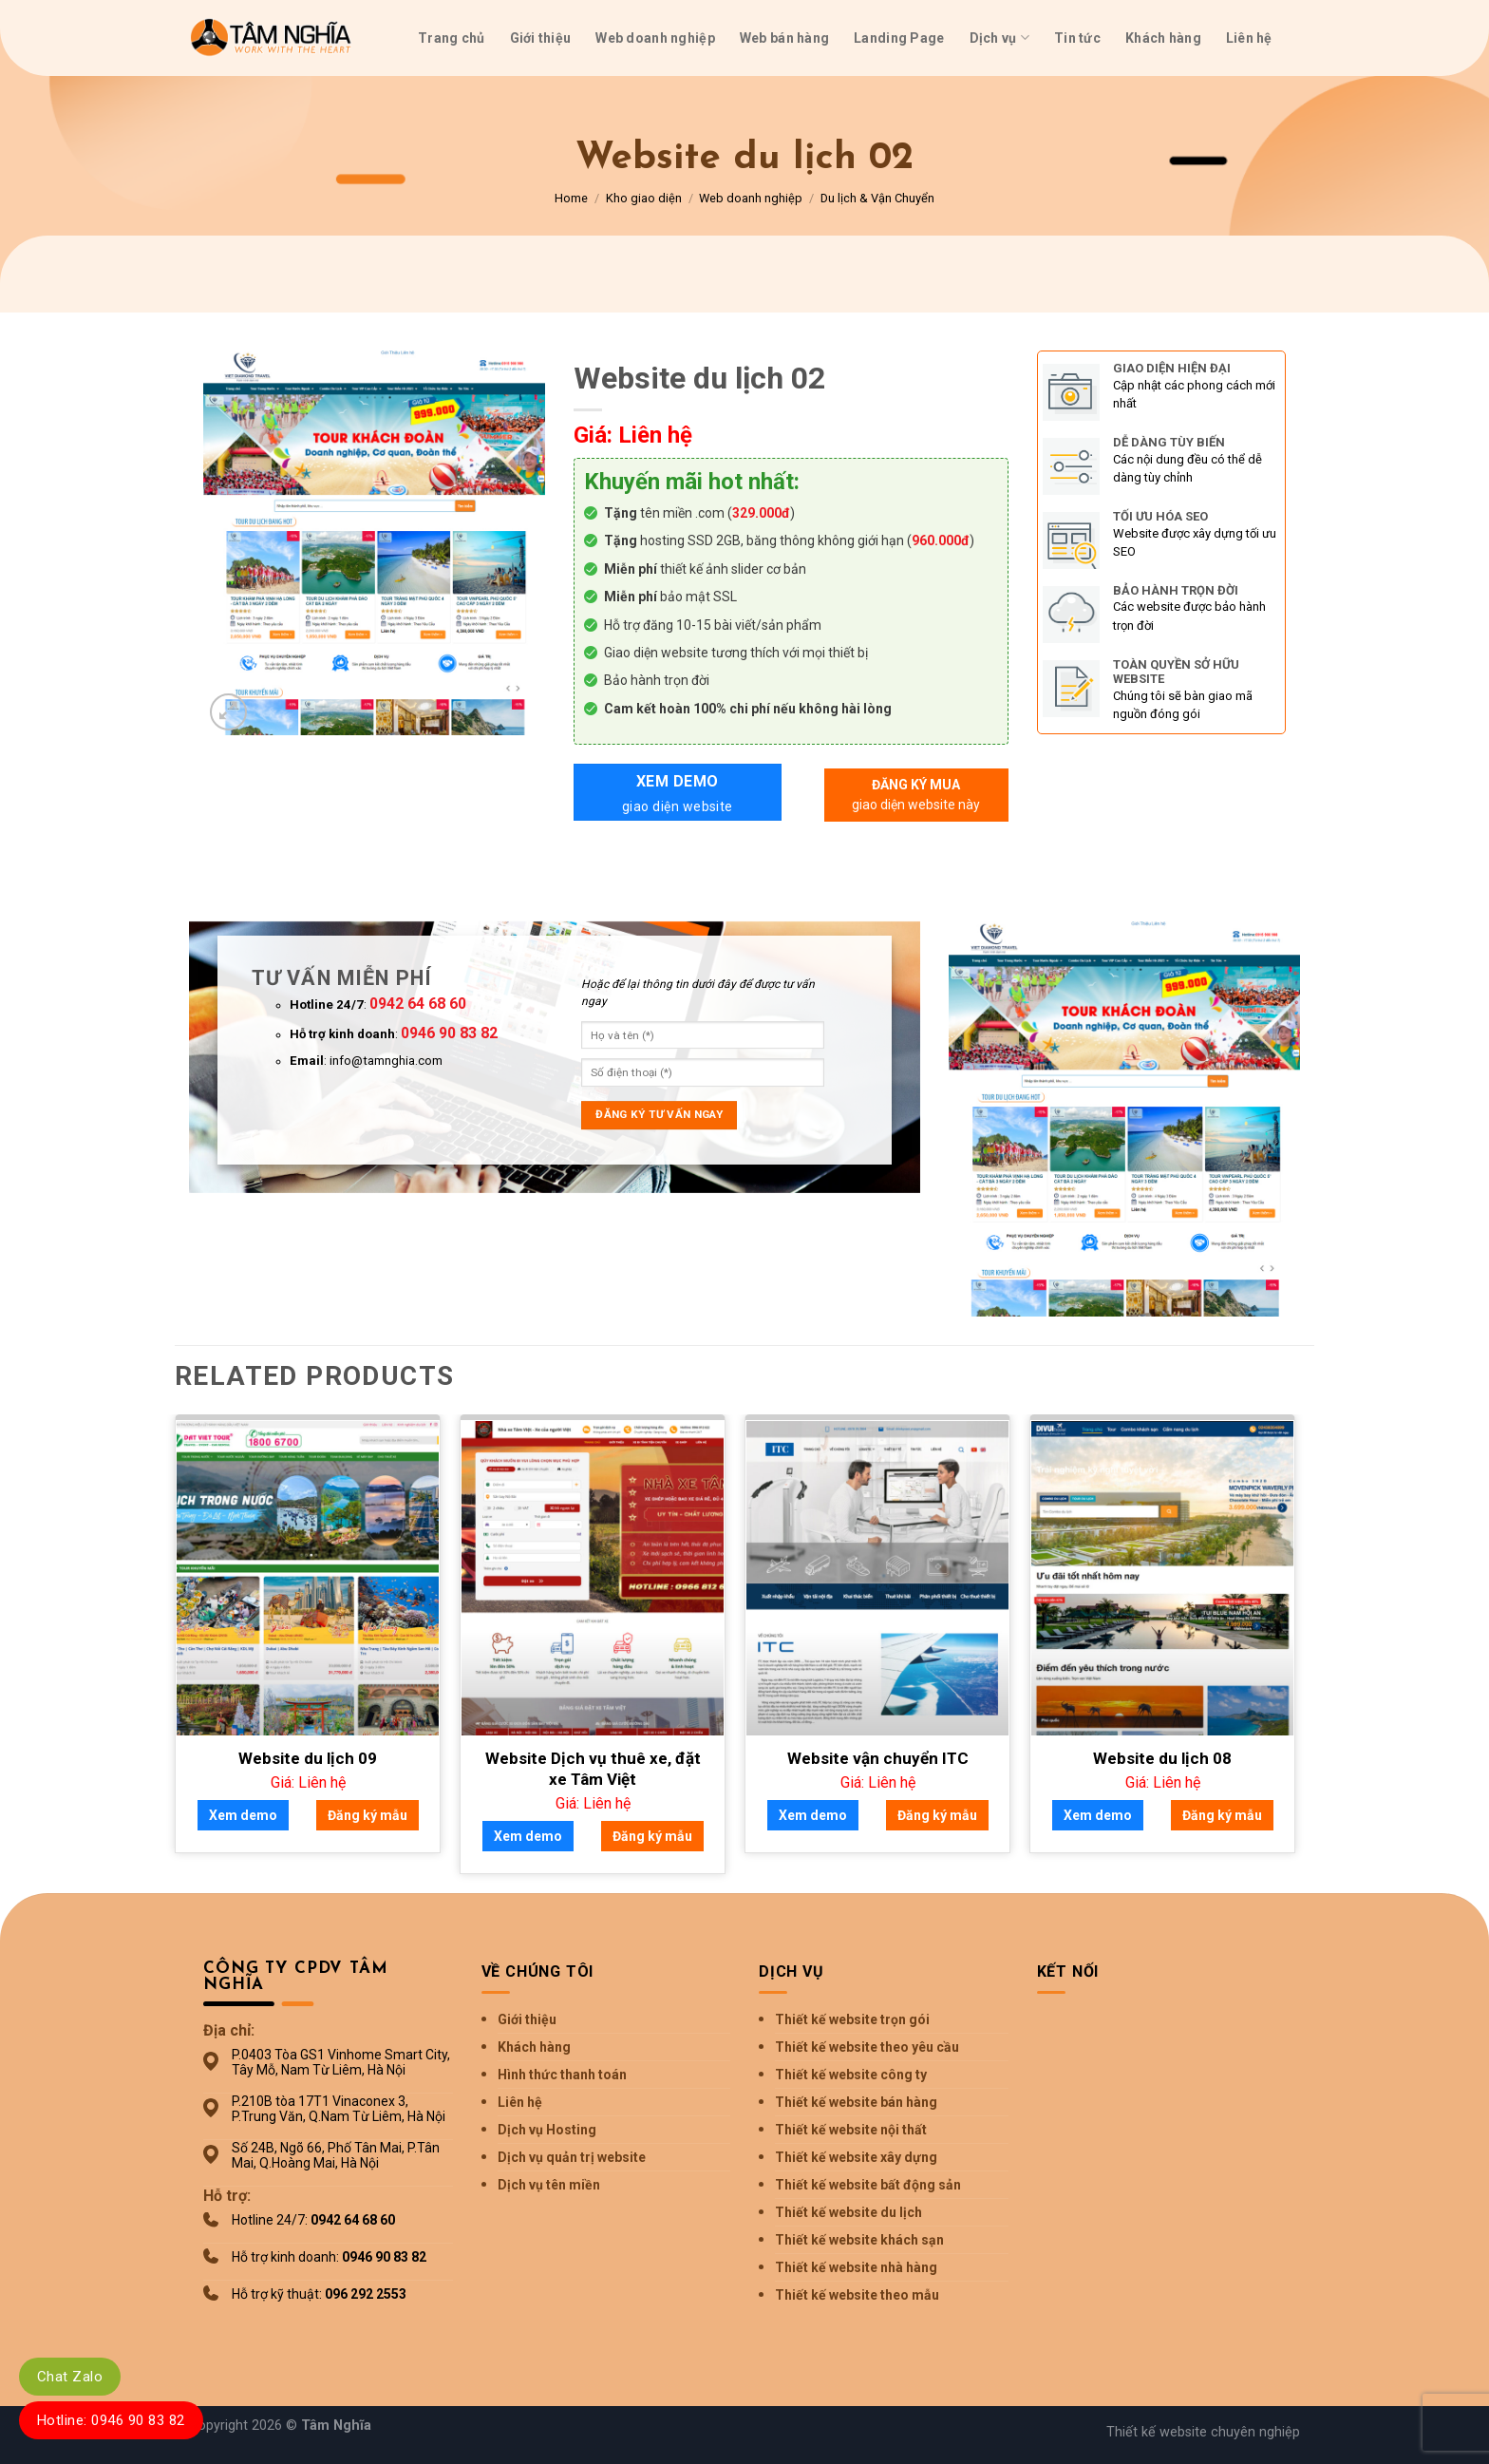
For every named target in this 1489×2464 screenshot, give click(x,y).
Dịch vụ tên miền (549, 2184)
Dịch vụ (999, 37)
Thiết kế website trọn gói (852, 2019)
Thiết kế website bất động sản (868, 2184)
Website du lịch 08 (1162, 1758)
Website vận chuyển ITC (878, 1758)
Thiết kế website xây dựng (856, 2157)
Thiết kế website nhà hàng (856, 2267)
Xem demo (678, 794)
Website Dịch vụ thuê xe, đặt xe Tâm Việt (593, 1769)
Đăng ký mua (916, 796)
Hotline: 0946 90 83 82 (111, 2420)
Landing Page (899, 38)
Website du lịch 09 (307, 1758)
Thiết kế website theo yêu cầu (867, 2047)
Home (571, 198)
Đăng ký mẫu (367, 1815)
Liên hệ (1249, 38)
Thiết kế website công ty (851, 2074)
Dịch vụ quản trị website (572, 2157)
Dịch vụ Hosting (547, 2129)
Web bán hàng (784, 38)
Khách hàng (1163, 38)
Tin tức (1077, 38)
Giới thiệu (541, 38)
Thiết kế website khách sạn (859, 2239)
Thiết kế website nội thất (851, 2129)
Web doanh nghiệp (654, 38)
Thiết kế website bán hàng (856, 2102)
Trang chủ (451, 38)
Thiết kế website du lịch (848, 2212)
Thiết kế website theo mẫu (857, 2295)
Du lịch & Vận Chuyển (877, 198)
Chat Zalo (70, 2376)
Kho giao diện (644, 198)
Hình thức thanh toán (562, 2074)
